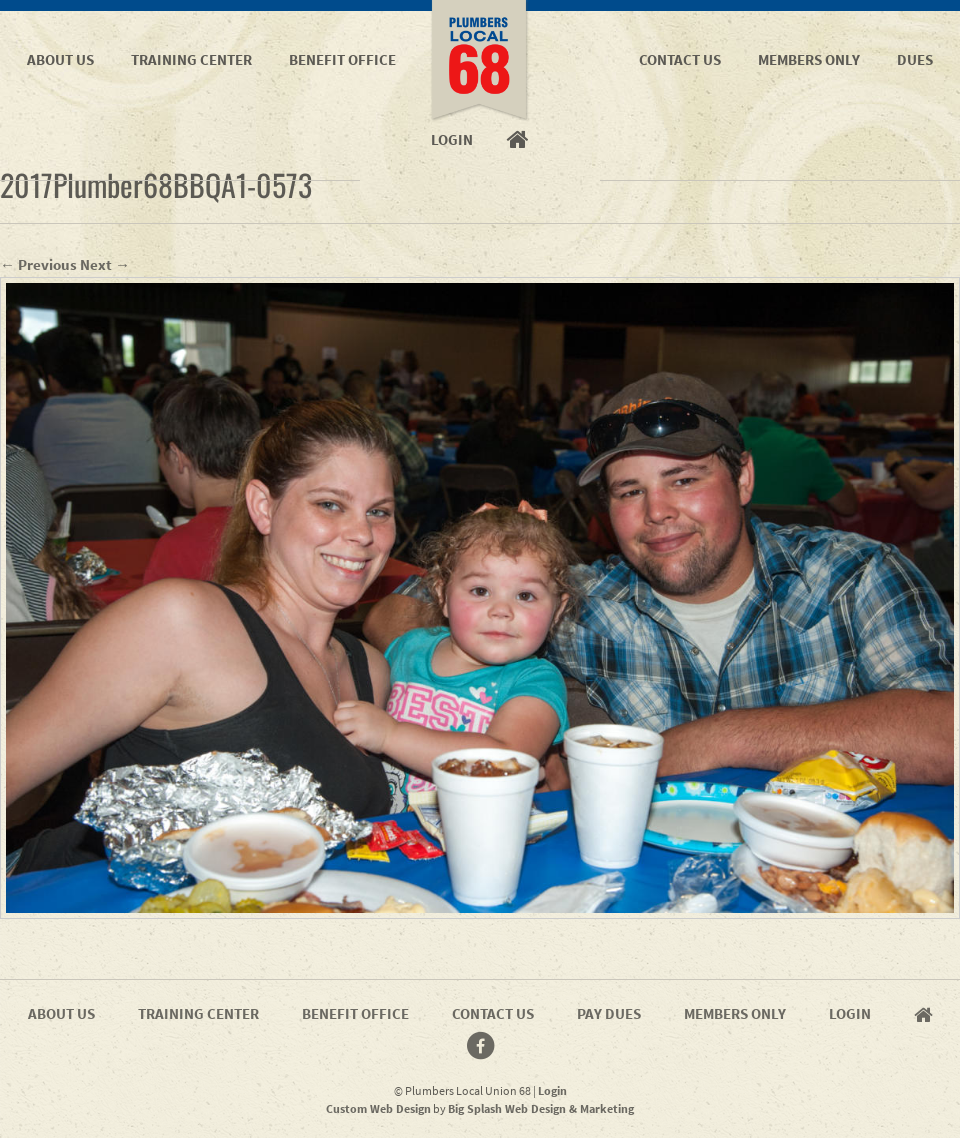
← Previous (38, 264)
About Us (60, 59)
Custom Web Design (378, 1108)
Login (850, 1013)
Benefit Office (342, 59)
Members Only (809, 59)
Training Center (191, 59)
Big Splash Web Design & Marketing (541, 1108)
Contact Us (680, 59)
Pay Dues (609, 1013)
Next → (105, 264)
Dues (915, 59)
